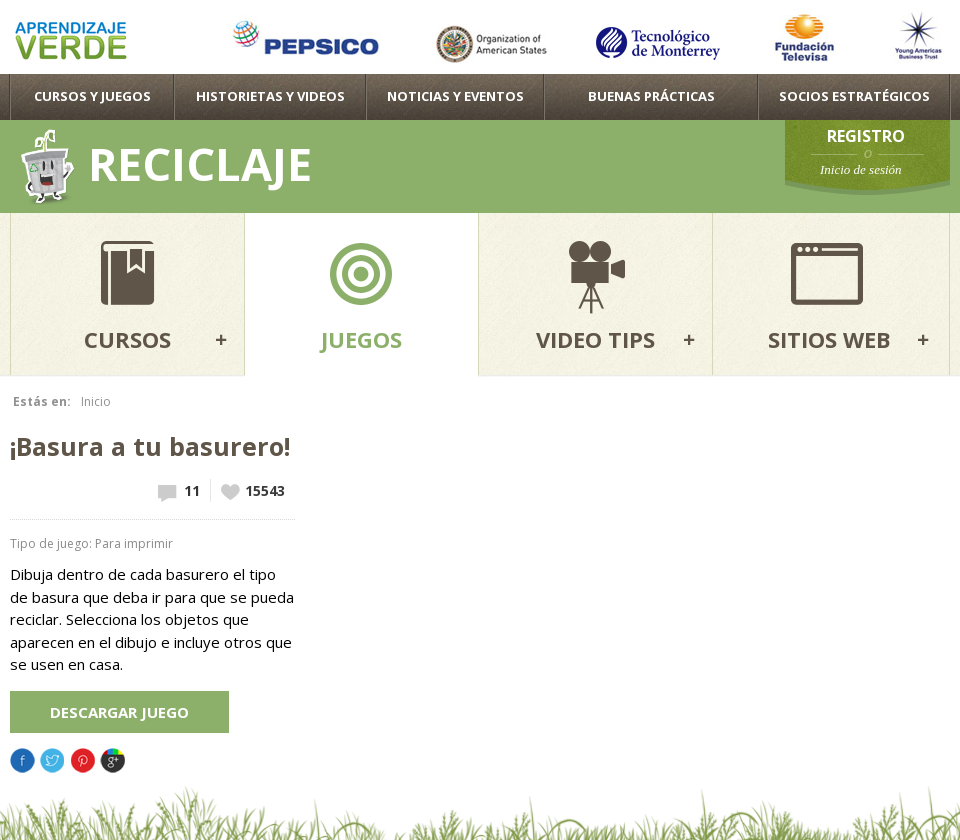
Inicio (96, 401)
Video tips (595, 339)
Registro (866, 136)
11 (192, 490)
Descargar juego (119, 712)
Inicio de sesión (861, 169)
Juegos (361, 339)
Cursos (127, 339)
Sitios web (829, 339)
